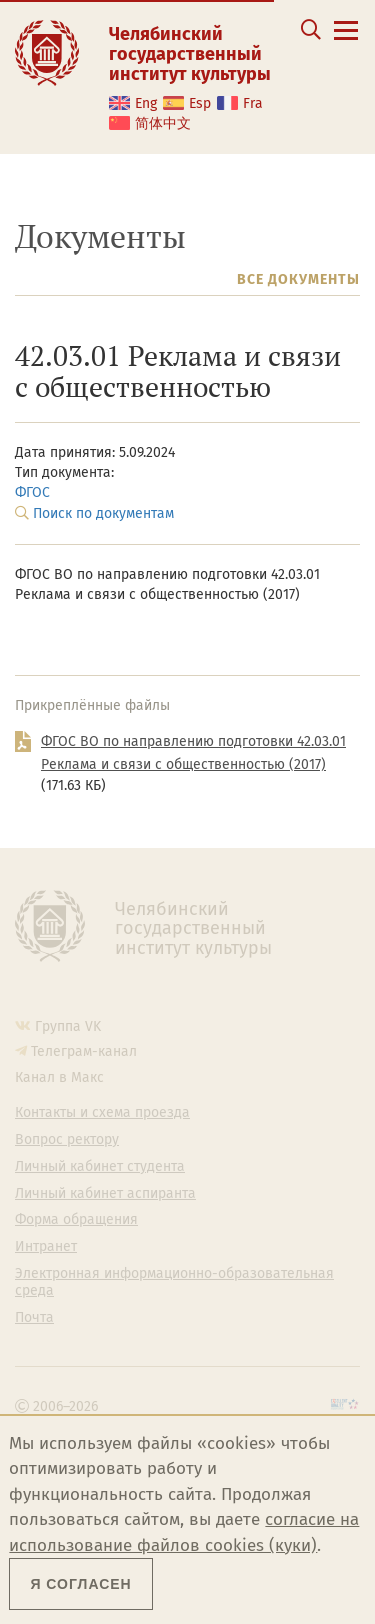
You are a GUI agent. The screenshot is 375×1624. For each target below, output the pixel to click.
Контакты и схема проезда (102, 1113)
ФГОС (32, 492)
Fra (253, 103)
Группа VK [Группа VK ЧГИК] (68, 1026)
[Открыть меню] (346, 41)
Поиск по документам (103, 513)
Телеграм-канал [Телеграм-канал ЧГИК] (84, 1051)
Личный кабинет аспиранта (105, 1194)
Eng (146, 103)
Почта (34, 1318)
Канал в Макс (59, 1077)
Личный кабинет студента (100, 1167)
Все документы (298, 279)
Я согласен (80, 1584)
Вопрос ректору (67, 1140)
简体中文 (163, 123)
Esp (200, 103)
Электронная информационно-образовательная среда (174, 1282)
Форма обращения (76, 1220)
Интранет (46, 1247)
